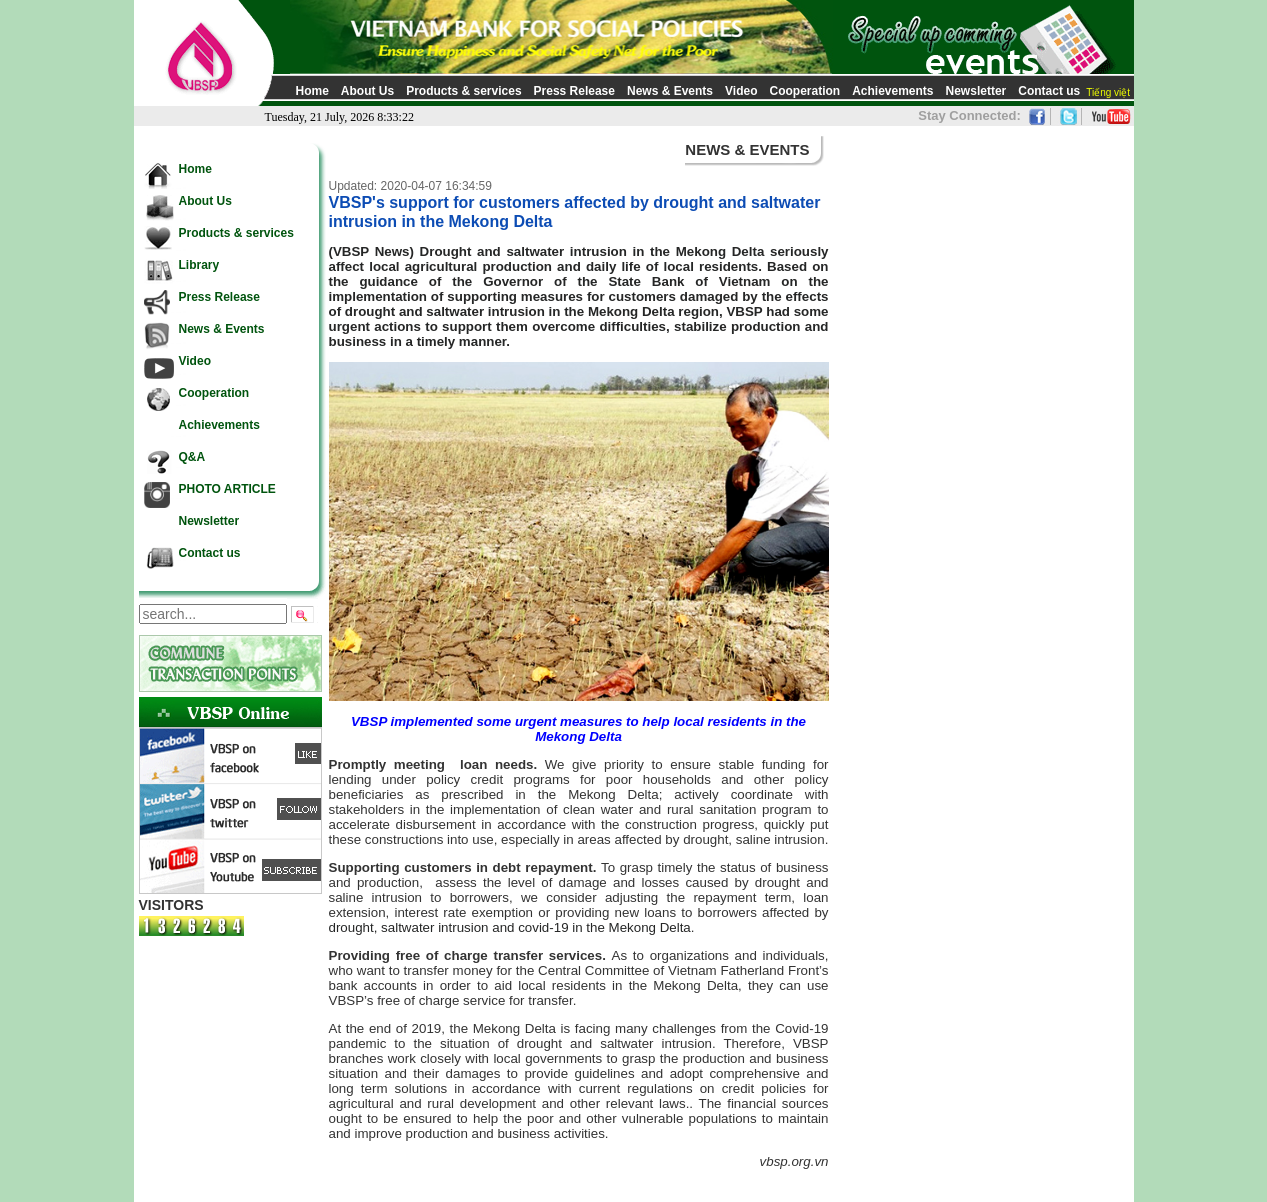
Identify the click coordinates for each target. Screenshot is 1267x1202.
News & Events (670, 91)
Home (312, 91)
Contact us (1049, 91)
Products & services (463, 91)
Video (741, 91)
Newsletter (976, 91)
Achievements (892, 91)
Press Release (574, 91)
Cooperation (804, 91)
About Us (367, 91)
